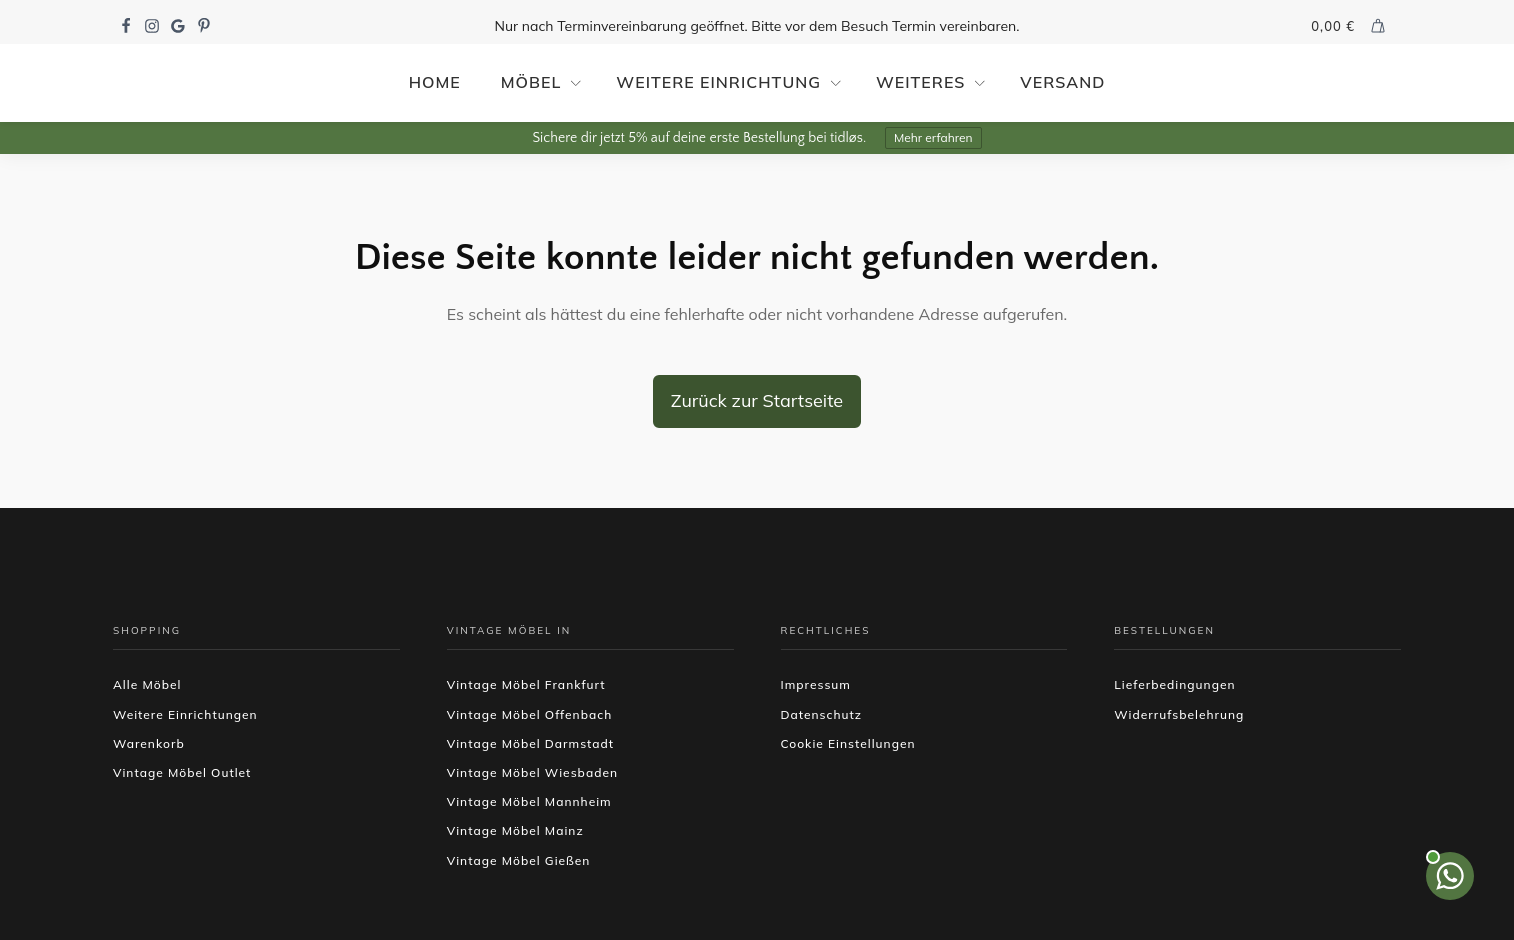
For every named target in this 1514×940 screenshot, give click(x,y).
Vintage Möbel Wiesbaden (532, 772)
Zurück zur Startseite (757, 400)
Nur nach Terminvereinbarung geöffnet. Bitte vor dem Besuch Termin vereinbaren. (757, 26)
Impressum (816, 684)
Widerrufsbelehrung (1179, 714)
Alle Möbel (147, 684)
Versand (1062, 82)
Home (435, 82)
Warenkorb (149, 743)
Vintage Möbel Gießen (519, 860)
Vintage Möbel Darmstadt (530, 743)
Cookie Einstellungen (848, 743)
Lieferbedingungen (1174, 684)
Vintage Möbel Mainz (515, 830)
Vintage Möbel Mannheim (529, 801)
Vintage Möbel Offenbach (529, 714)
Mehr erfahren (933, 137)
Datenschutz (822, 714)
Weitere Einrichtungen (185, 714)
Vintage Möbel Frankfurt (526, 684)
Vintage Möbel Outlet (182, 772)
